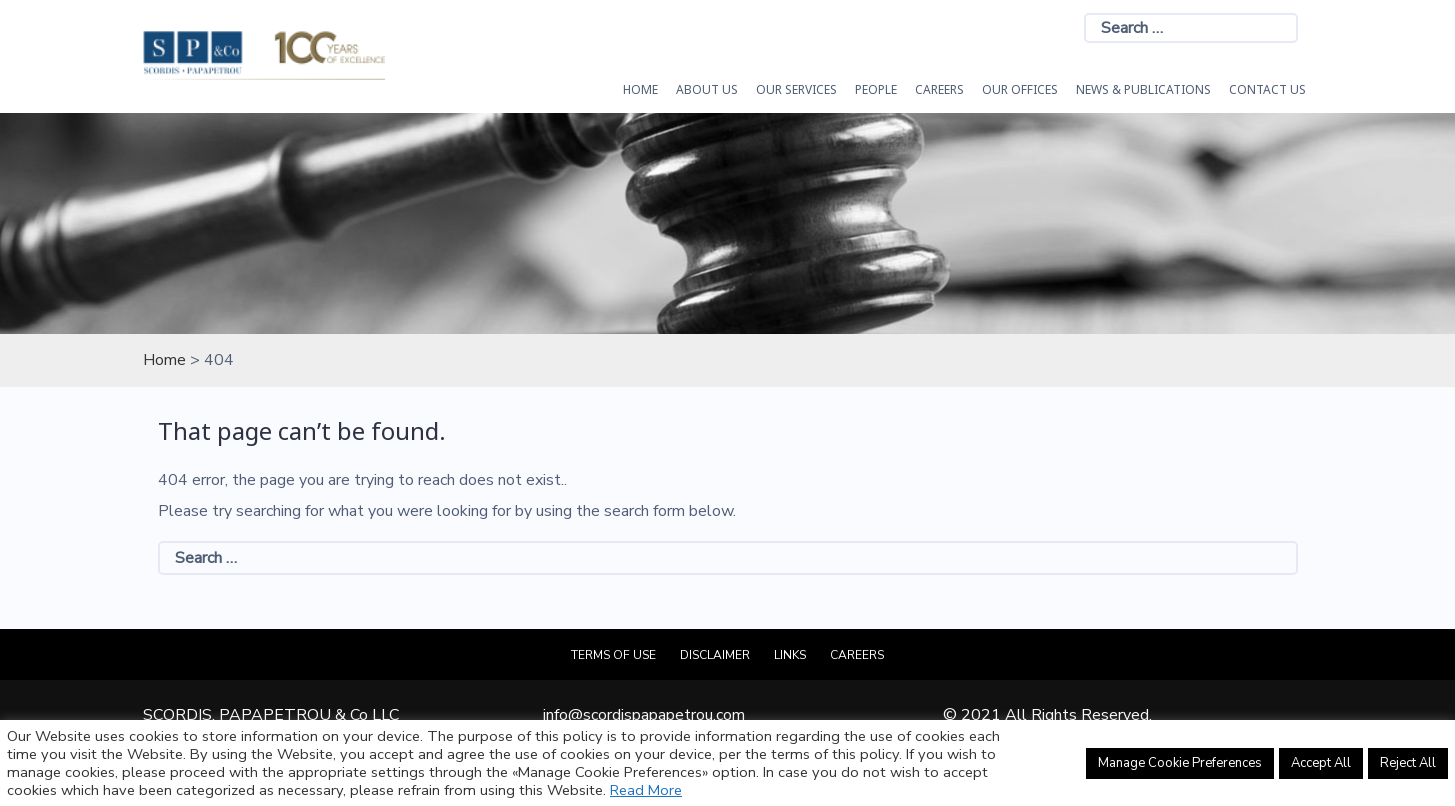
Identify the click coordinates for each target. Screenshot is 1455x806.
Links (790, 655)
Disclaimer (715, 655)
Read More (646, 790)
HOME (640, 89)
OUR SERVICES (796, 89)
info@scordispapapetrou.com (644, 715)
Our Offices (1020, 89)
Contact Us (1267, 89)
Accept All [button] (1321, 763)
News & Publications (1143, 89)
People (876, 89)
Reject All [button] (1408, 763)
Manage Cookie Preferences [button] (1180, 763)
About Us (707, 89)
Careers (939, 89)
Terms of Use (613, 655)
